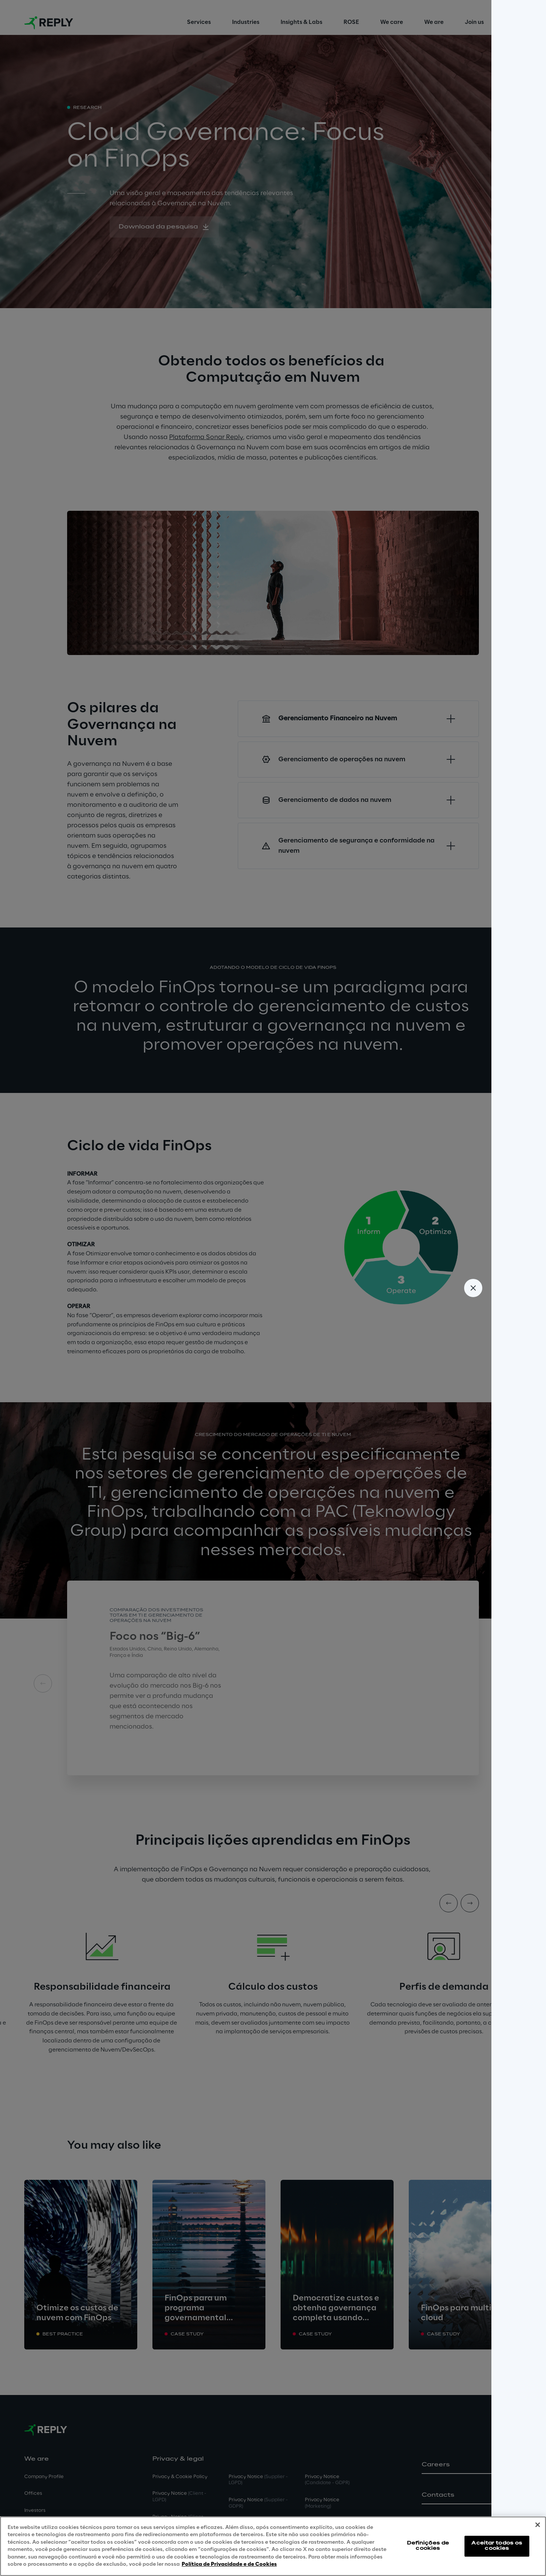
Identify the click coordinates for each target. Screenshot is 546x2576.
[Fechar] (537, 2524)
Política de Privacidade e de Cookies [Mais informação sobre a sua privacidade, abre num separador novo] (229, 2564)
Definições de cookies (428, 2546)
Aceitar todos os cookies (496, 2546)
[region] (273, 2546)
